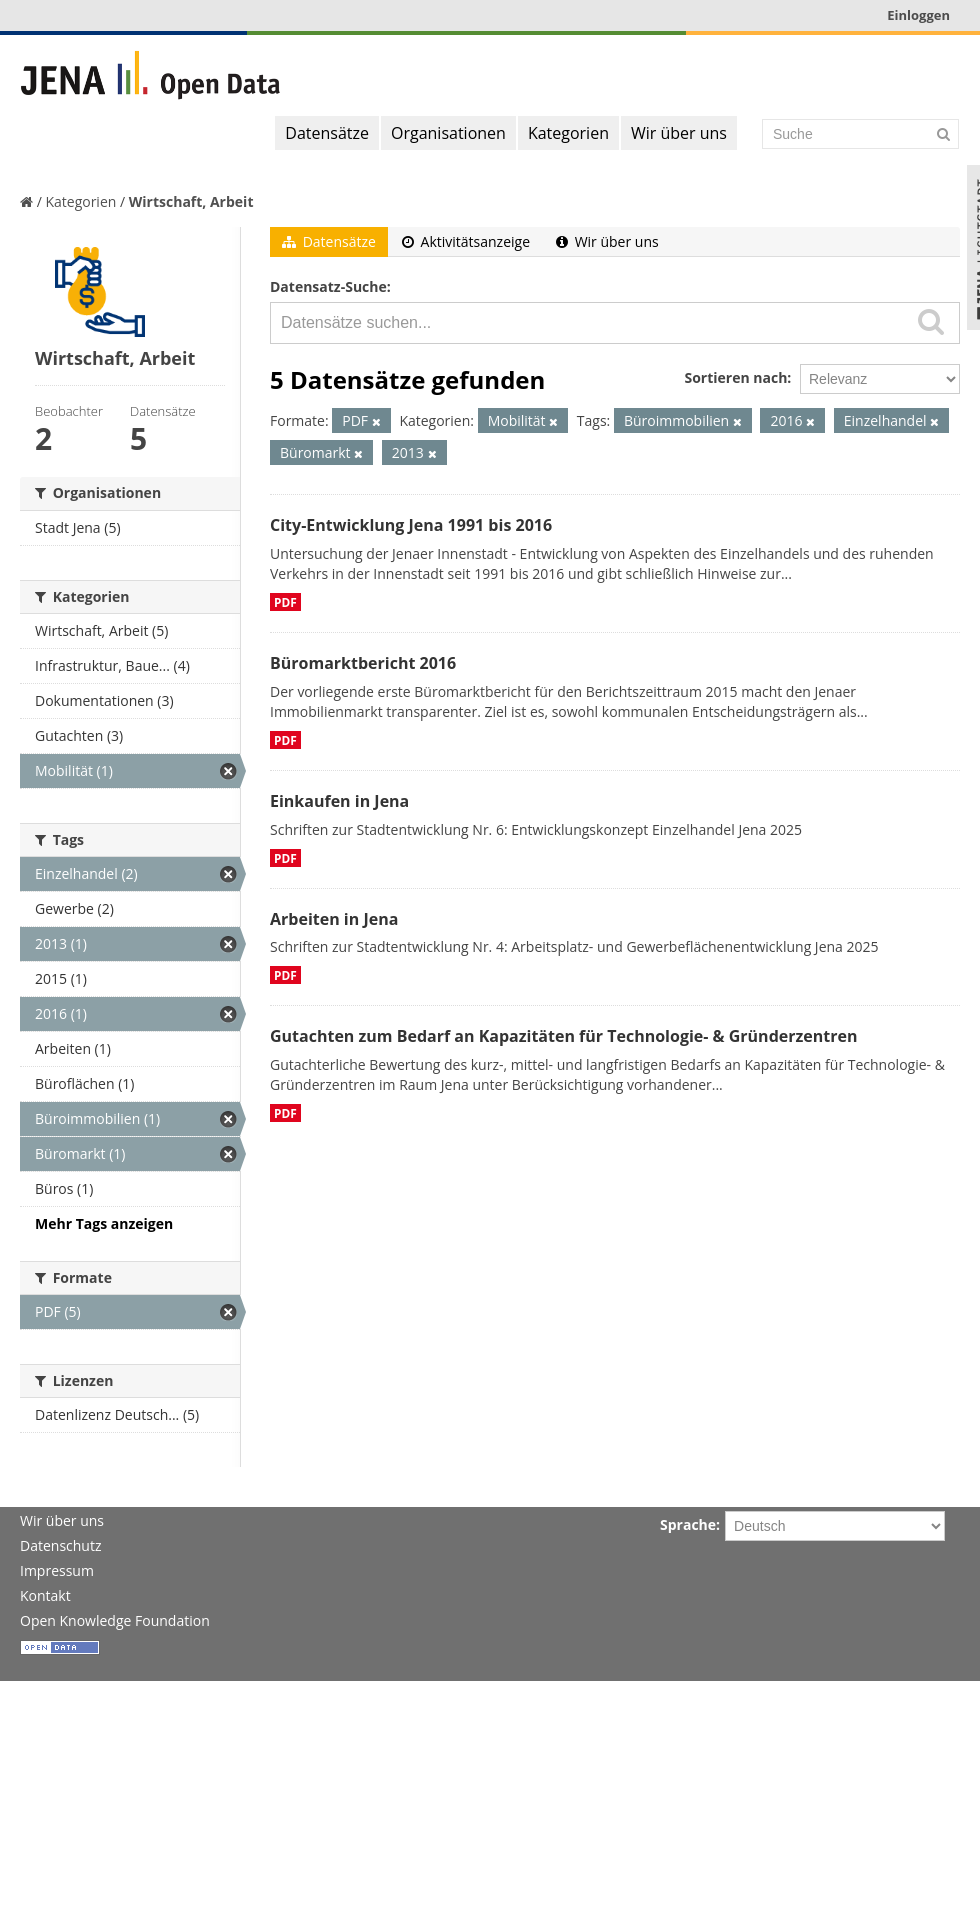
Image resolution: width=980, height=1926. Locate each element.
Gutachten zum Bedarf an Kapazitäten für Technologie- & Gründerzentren (563, 1036)
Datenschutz (60, 1545)
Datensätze (327, 133)
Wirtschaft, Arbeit (191, 201)
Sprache (688, 1524)
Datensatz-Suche (328, 286)
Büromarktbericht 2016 (363, 663)
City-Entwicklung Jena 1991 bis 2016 (411, 525)
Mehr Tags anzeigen (104, 1223)
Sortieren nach (735, 377)
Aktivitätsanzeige (466, 241)
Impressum (57, 1570)
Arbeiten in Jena (334, 919)
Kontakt (45, 1595)
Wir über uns (679, 133)
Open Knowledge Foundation (115, 1620)
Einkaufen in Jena (339, 801)
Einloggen (918, 15)
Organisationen (448, 133)
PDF (285, 602)
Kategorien (568, 133)
